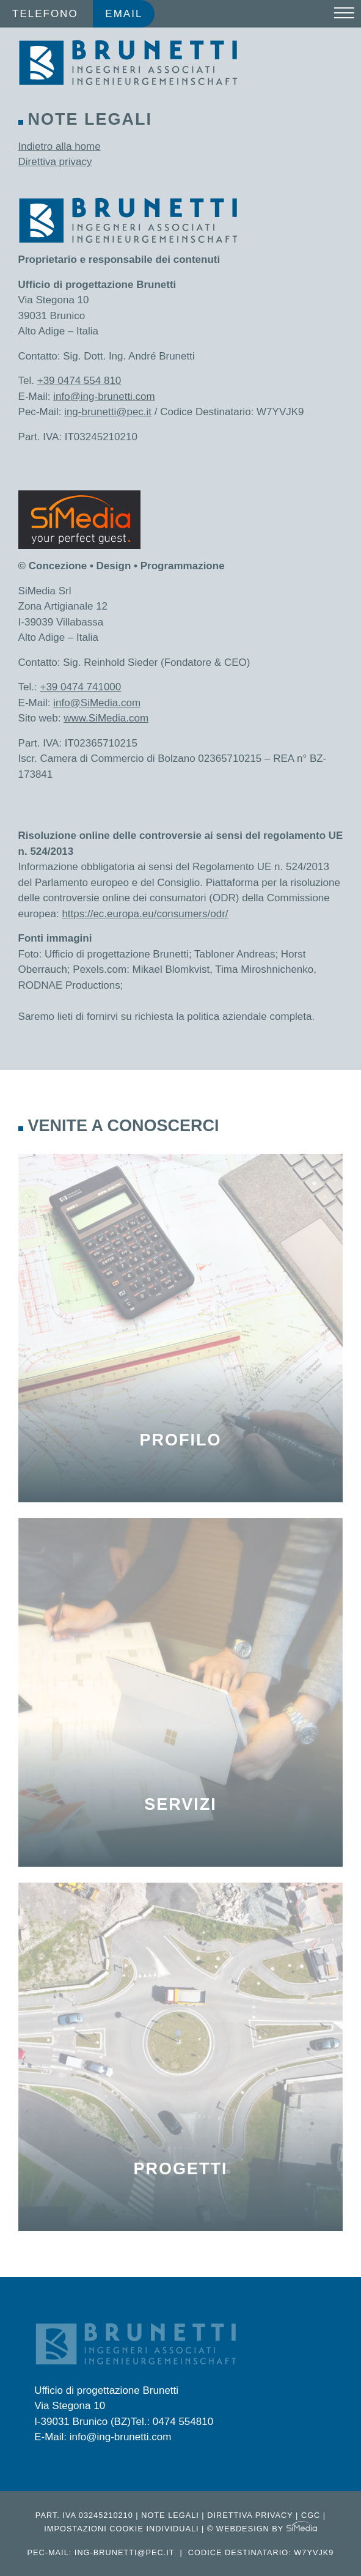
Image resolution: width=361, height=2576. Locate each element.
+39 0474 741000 (80, 687)
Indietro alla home (59, 146)
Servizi (180, 1804)
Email (123, 14)
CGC (310, 2515)
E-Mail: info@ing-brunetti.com (102, 2437)
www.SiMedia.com (106, 718)
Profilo (180, 1440)
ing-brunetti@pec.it (107, 412)
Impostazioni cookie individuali (121, 2528)
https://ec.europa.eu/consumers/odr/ (145, 914)
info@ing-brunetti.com (104, 396)
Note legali (170, 2515)
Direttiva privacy (55, 162)
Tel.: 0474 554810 (172, 2421)
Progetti (180, 2169)
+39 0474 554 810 (79, 380)
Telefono (45, 14)
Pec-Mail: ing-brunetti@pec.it (101, 2552)
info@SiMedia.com (96, 703)
